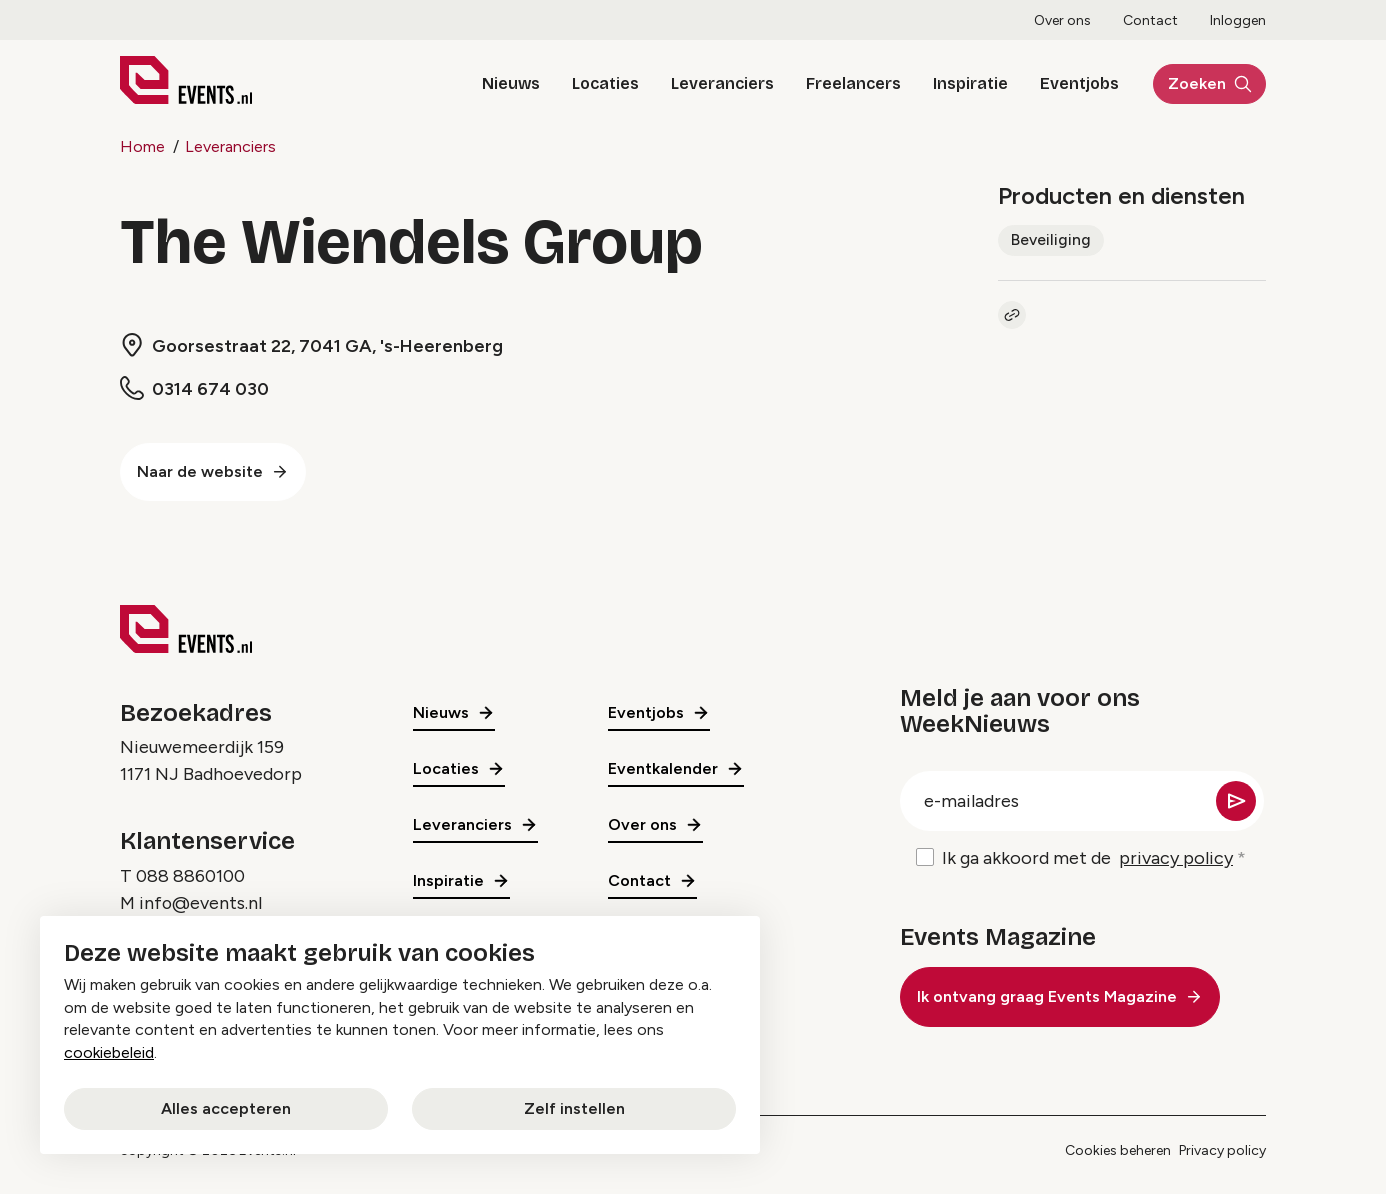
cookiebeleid (109, 1052)
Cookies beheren (1118, 1150)
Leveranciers (711, 83)
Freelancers (842, 83)
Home (142, 146)
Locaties (594, 83)
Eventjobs (1068, 83)
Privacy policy (1222, 1150)
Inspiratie (959, 83)
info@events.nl (201, 903)
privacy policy (1176, 858)
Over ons (1062, 20)
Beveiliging (1051, 239)
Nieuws (500, 83)
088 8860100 (190, 876)
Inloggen (1238, 20)
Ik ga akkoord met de (1087, 858)
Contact (1150, 20)
